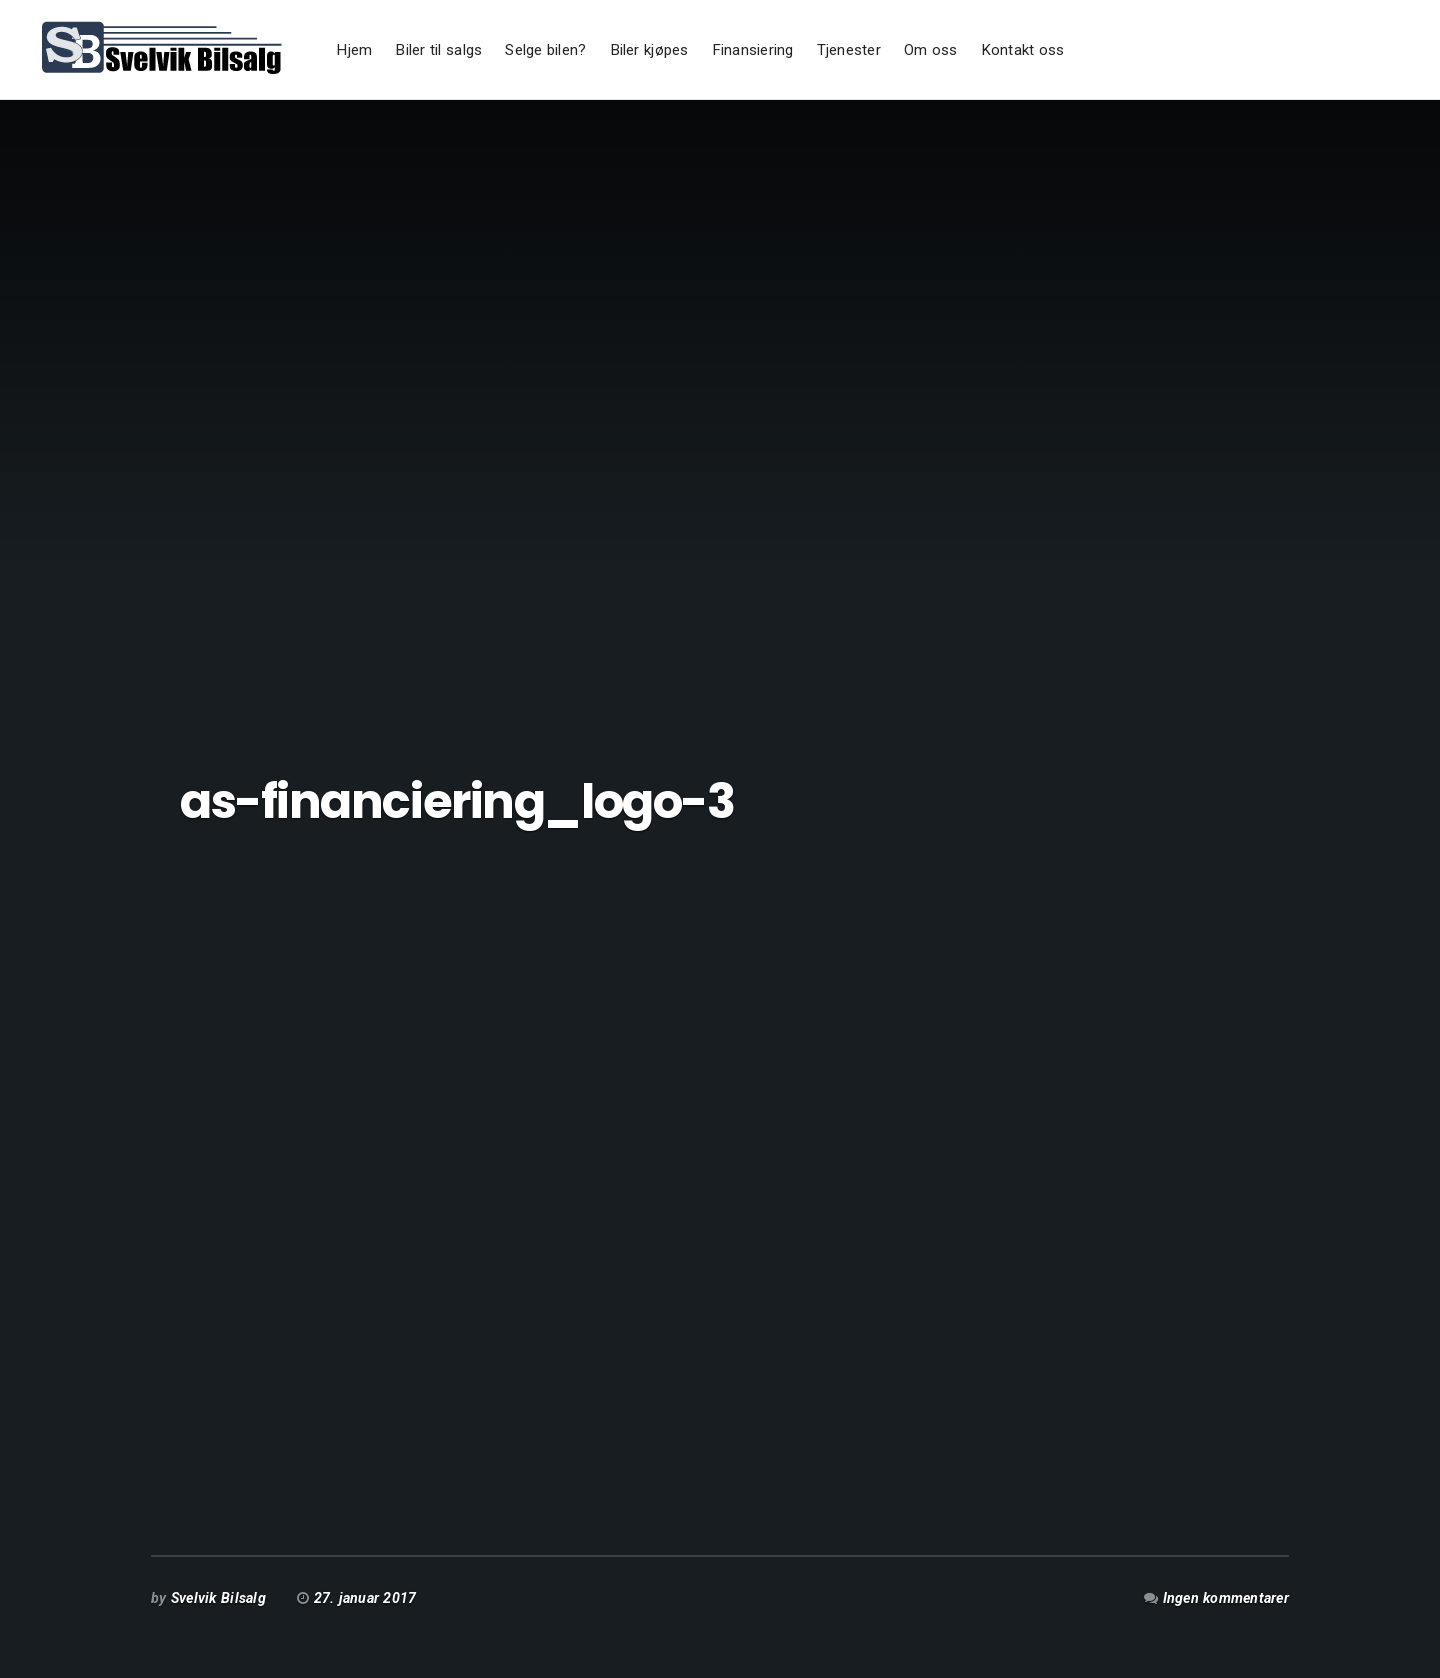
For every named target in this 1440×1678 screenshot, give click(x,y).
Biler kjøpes (649, 50)
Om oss (931, 50)
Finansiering (753, 50)
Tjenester (849, 50)
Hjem (354, 50)
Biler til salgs (438, 50)
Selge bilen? (545, 50)
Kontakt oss (1023, 50)
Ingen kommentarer (1226, 1598)
